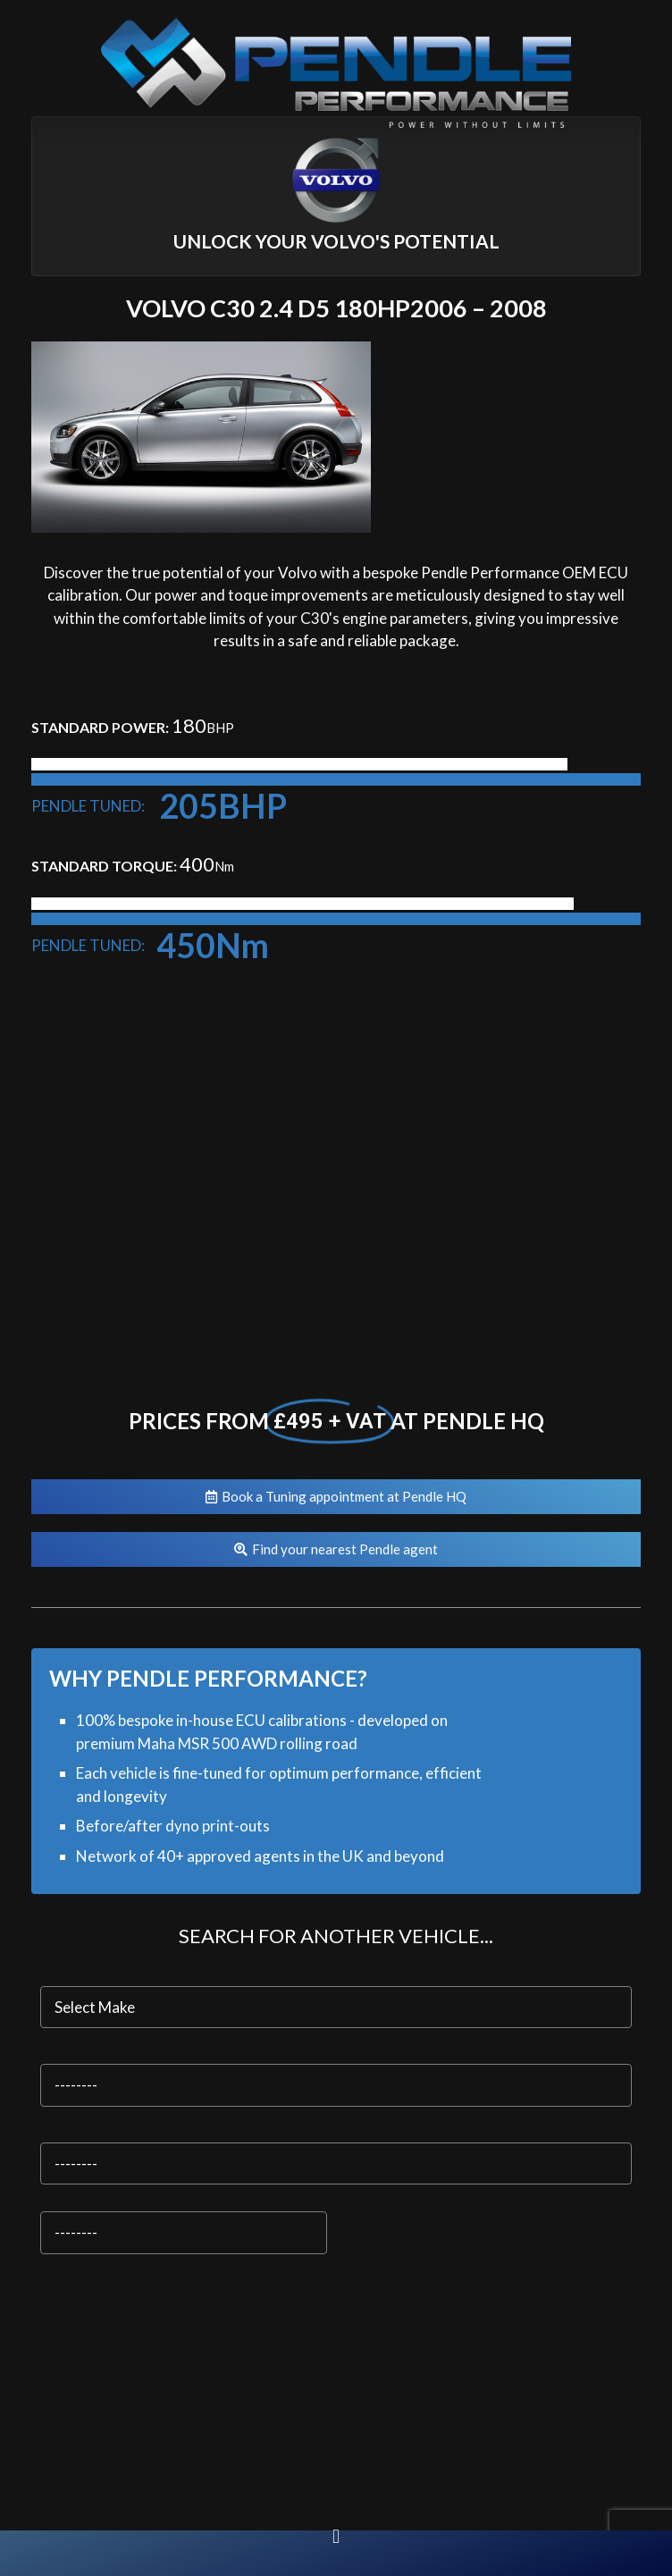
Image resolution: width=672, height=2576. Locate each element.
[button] (335, 2536)
